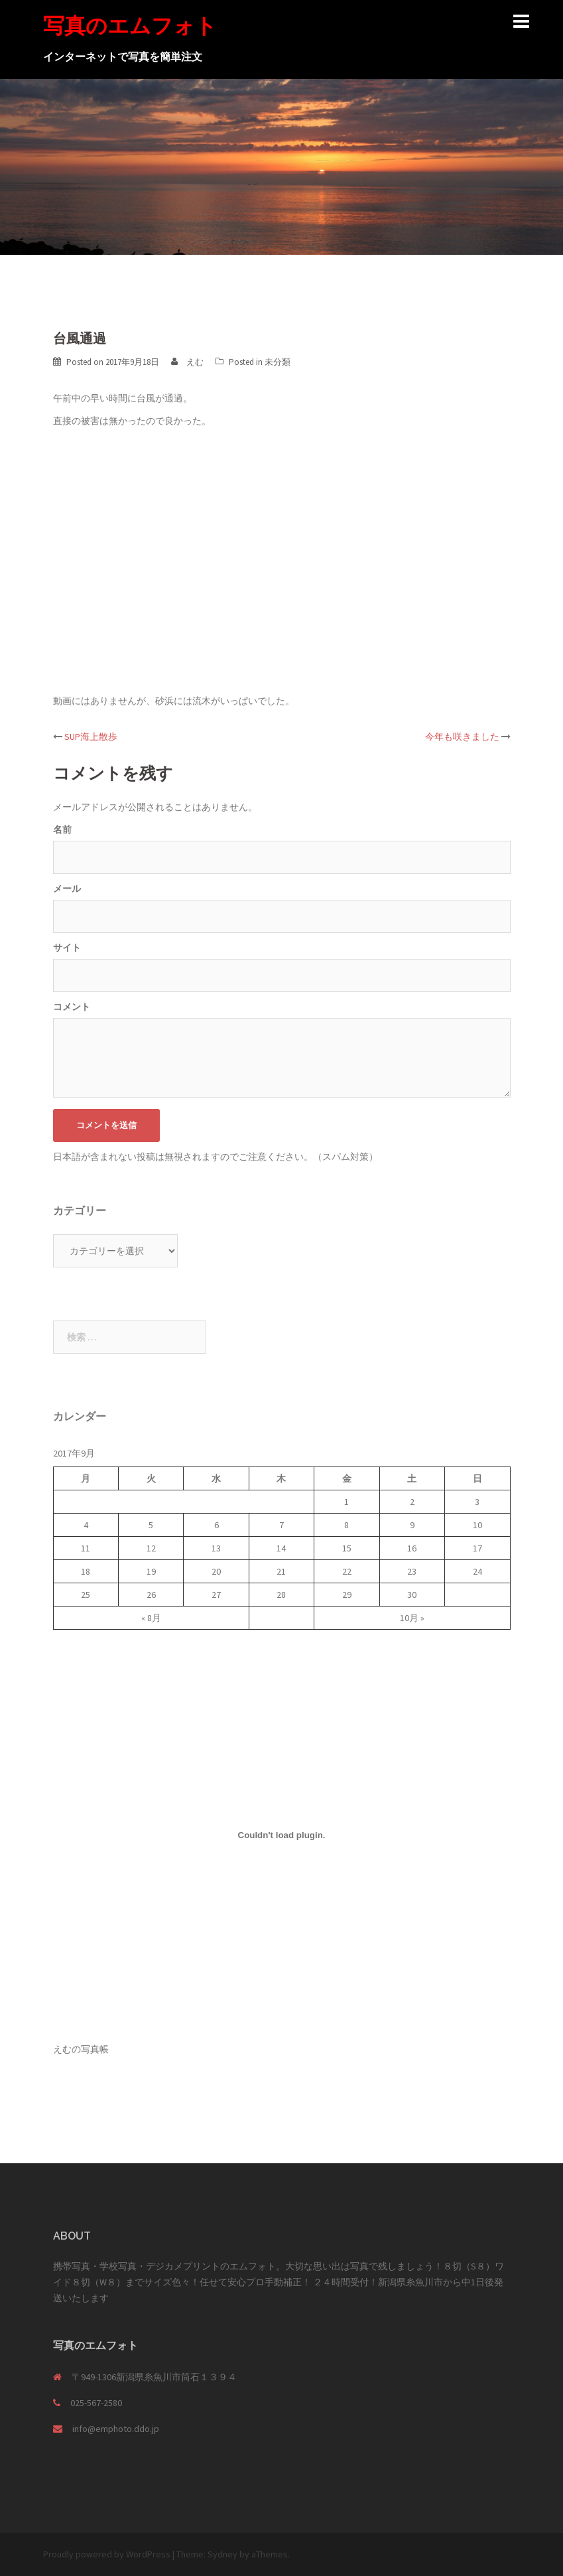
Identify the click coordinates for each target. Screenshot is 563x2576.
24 (477, 1571)
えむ (195, 362)
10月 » (412, 1618)
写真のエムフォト (130, 25)
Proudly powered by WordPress (106, 2554)
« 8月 (151, 1618)
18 (85, 1571)
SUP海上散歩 (90, 737)
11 (85, 1548)
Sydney (222, 2554)
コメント (71, 1007)
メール (67, 888)
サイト (67, 948)
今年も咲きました (462, 737)
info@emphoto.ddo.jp (115, 2429)
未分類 (277, 362)
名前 (62, 829)
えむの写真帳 (81, 2049)
